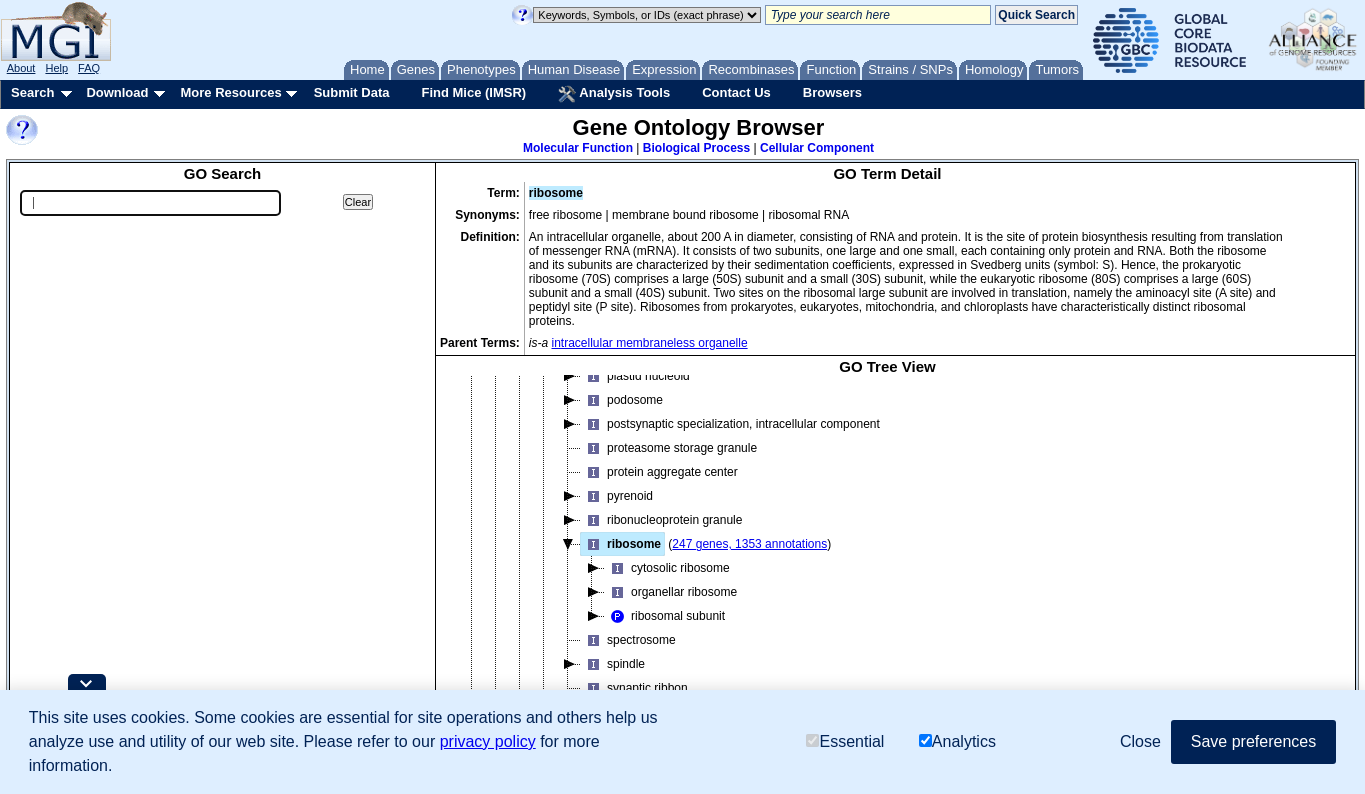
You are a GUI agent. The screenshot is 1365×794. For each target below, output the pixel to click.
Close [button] (1140, 741)
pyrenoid (617, 496)
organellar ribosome (671, 592)
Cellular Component (817, 148)
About (21, 68)
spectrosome (628, 640)
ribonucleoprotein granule (661, 520)
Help (56, 68)
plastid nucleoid (635, 376)
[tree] (887, 556)
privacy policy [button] (488, 741)
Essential (845, 741)
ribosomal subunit (665, 616)
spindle (613, 664)
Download (117, 92)
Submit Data (352, 92)
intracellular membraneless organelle (650, 343)
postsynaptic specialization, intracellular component (730, 424)
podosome (622, 400)
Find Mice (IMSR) (473, 92)
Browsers (832, 92)
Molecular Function (578, 148)
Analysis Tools (614, 94)
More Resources (230, 92)
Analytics (957, 741)
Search (32, 92)
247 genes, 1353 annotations (749, 544)
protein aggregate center (659, 472)
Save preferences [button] (1253, 741)
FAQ (89, 68)
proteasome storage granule (669, 448)
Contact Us (736, 92)
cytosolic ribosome (667, 568)
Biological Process (696, 148)
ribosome (621, 544)
